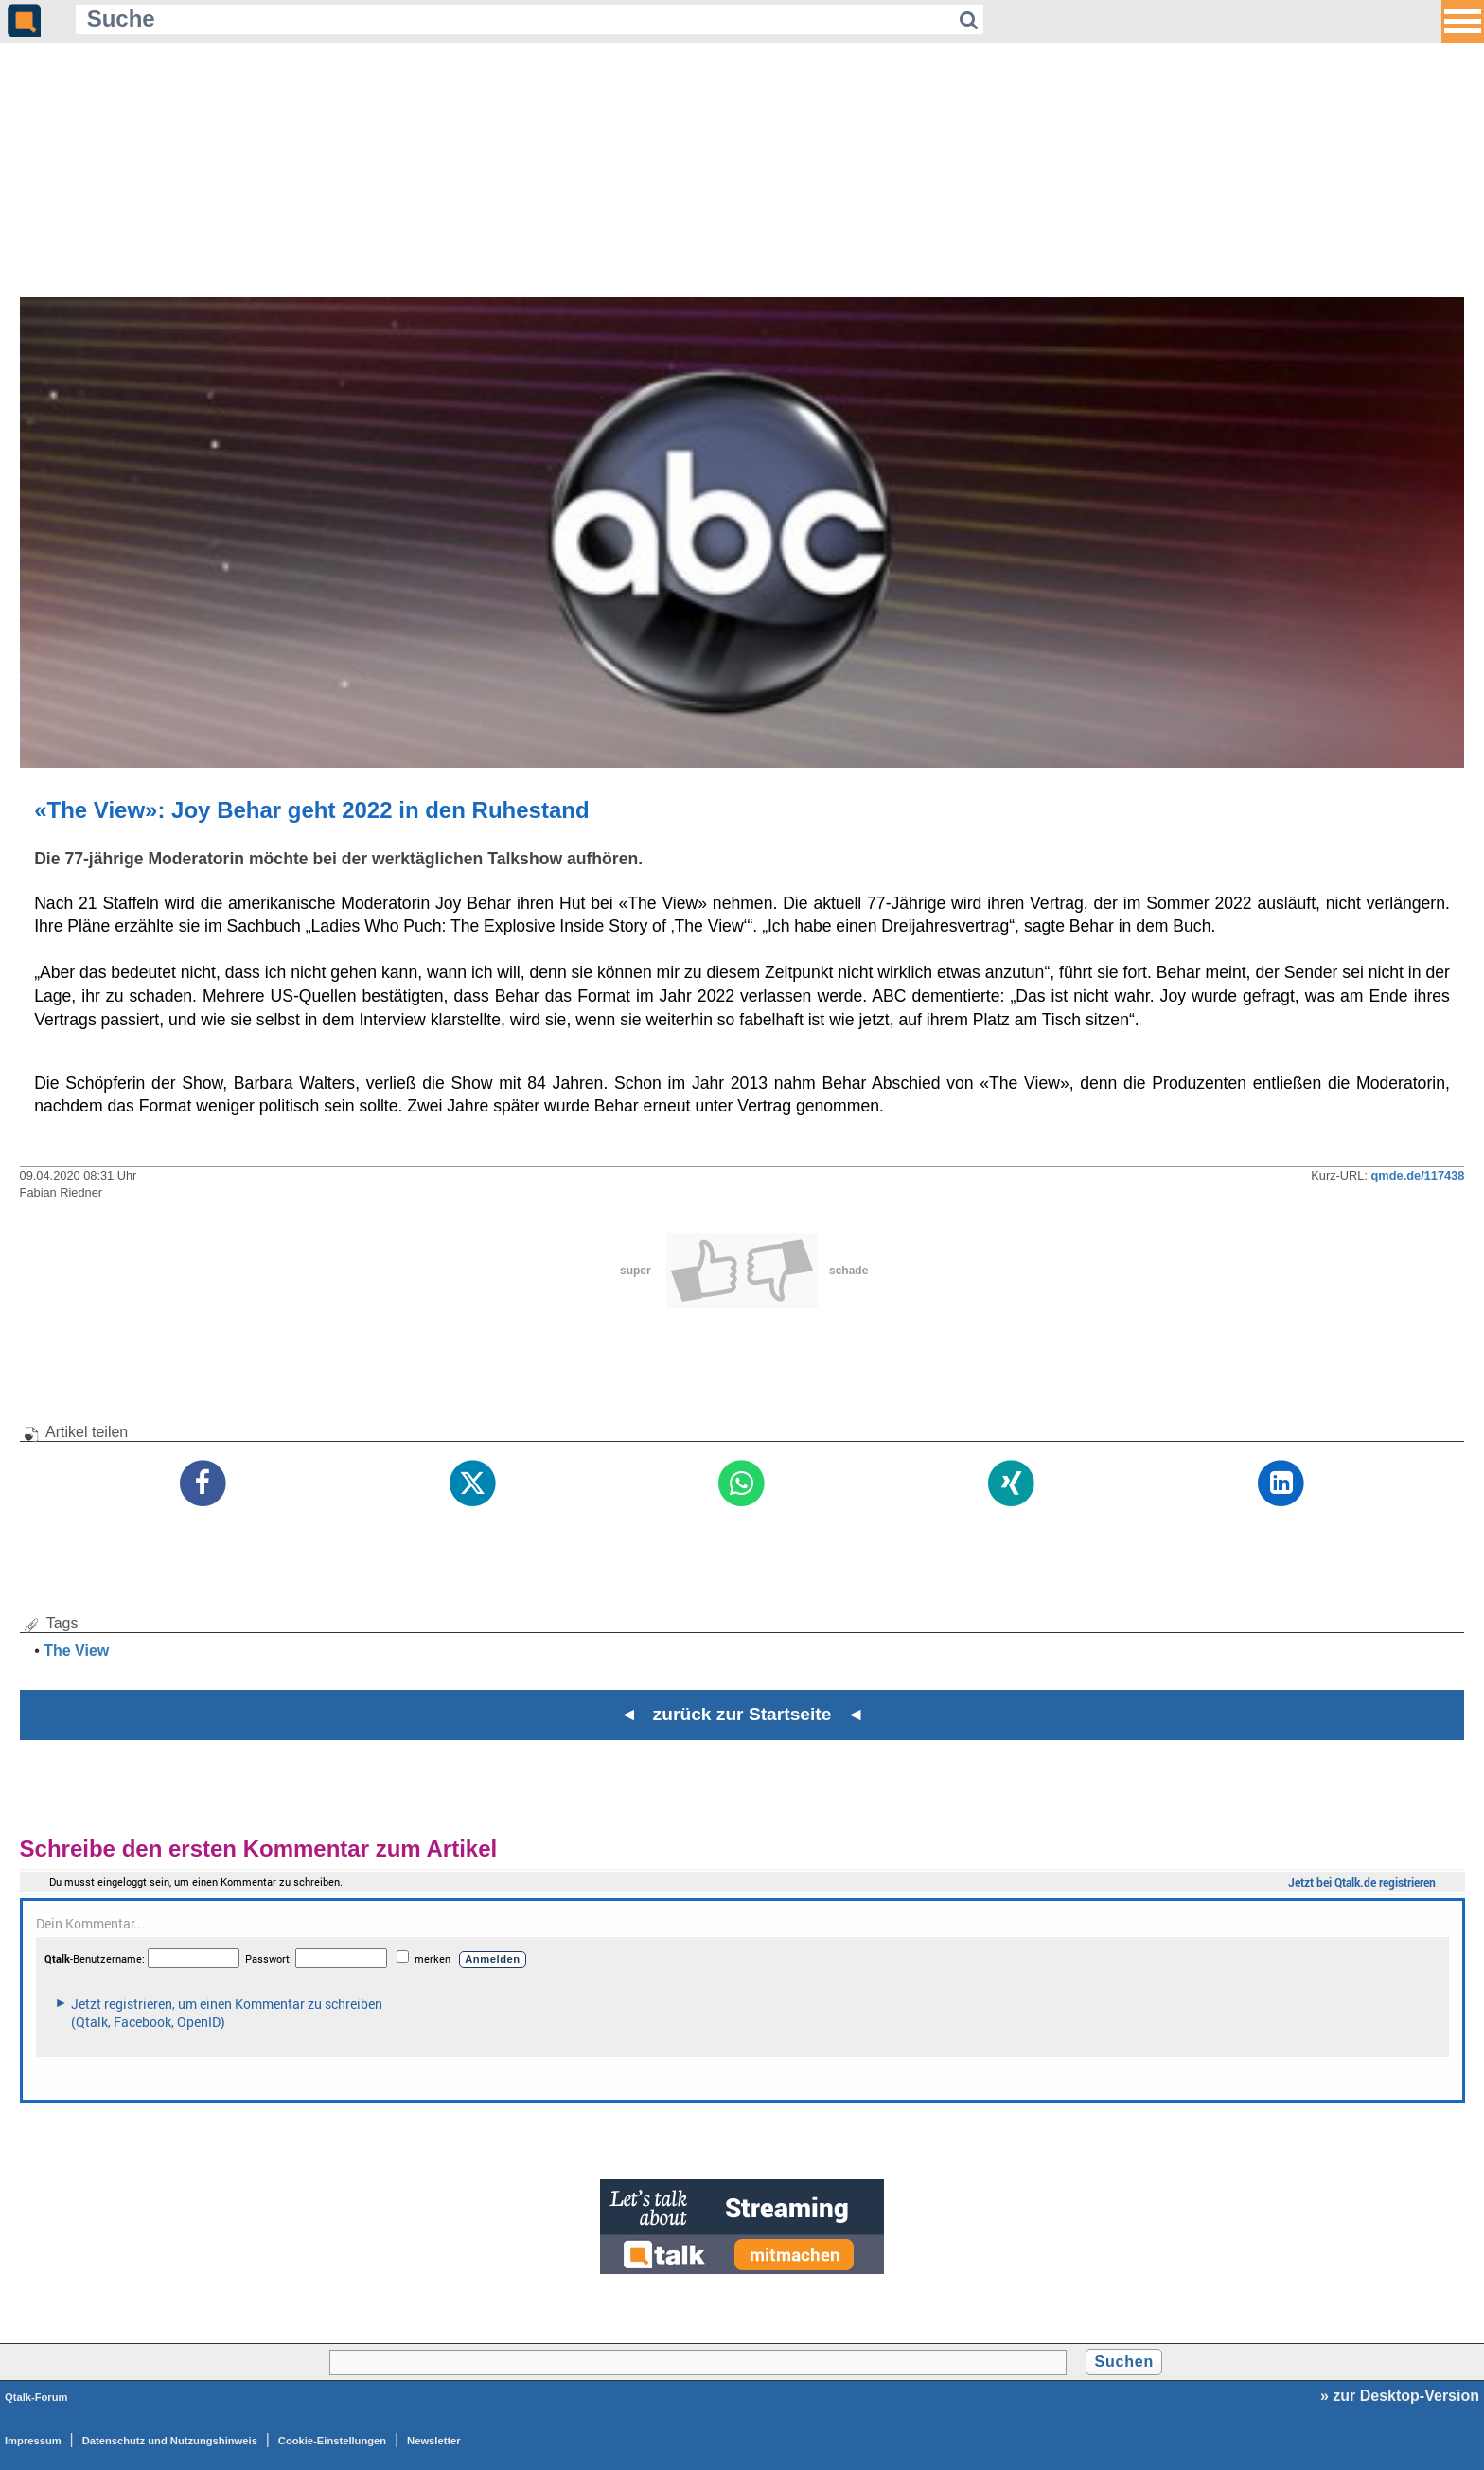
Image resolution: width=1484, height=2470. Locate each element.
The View (76, 1651)
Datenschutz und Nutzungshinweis (169, 2440)
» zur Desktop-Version (1399, 2396)
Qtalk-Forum (36, 2397)
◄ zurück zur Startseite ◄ (742, 1714)
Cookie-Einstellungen (332, 2440)
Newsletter (434, 2440)
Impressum (33, 2440)
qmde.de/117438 (1418, 1175)
